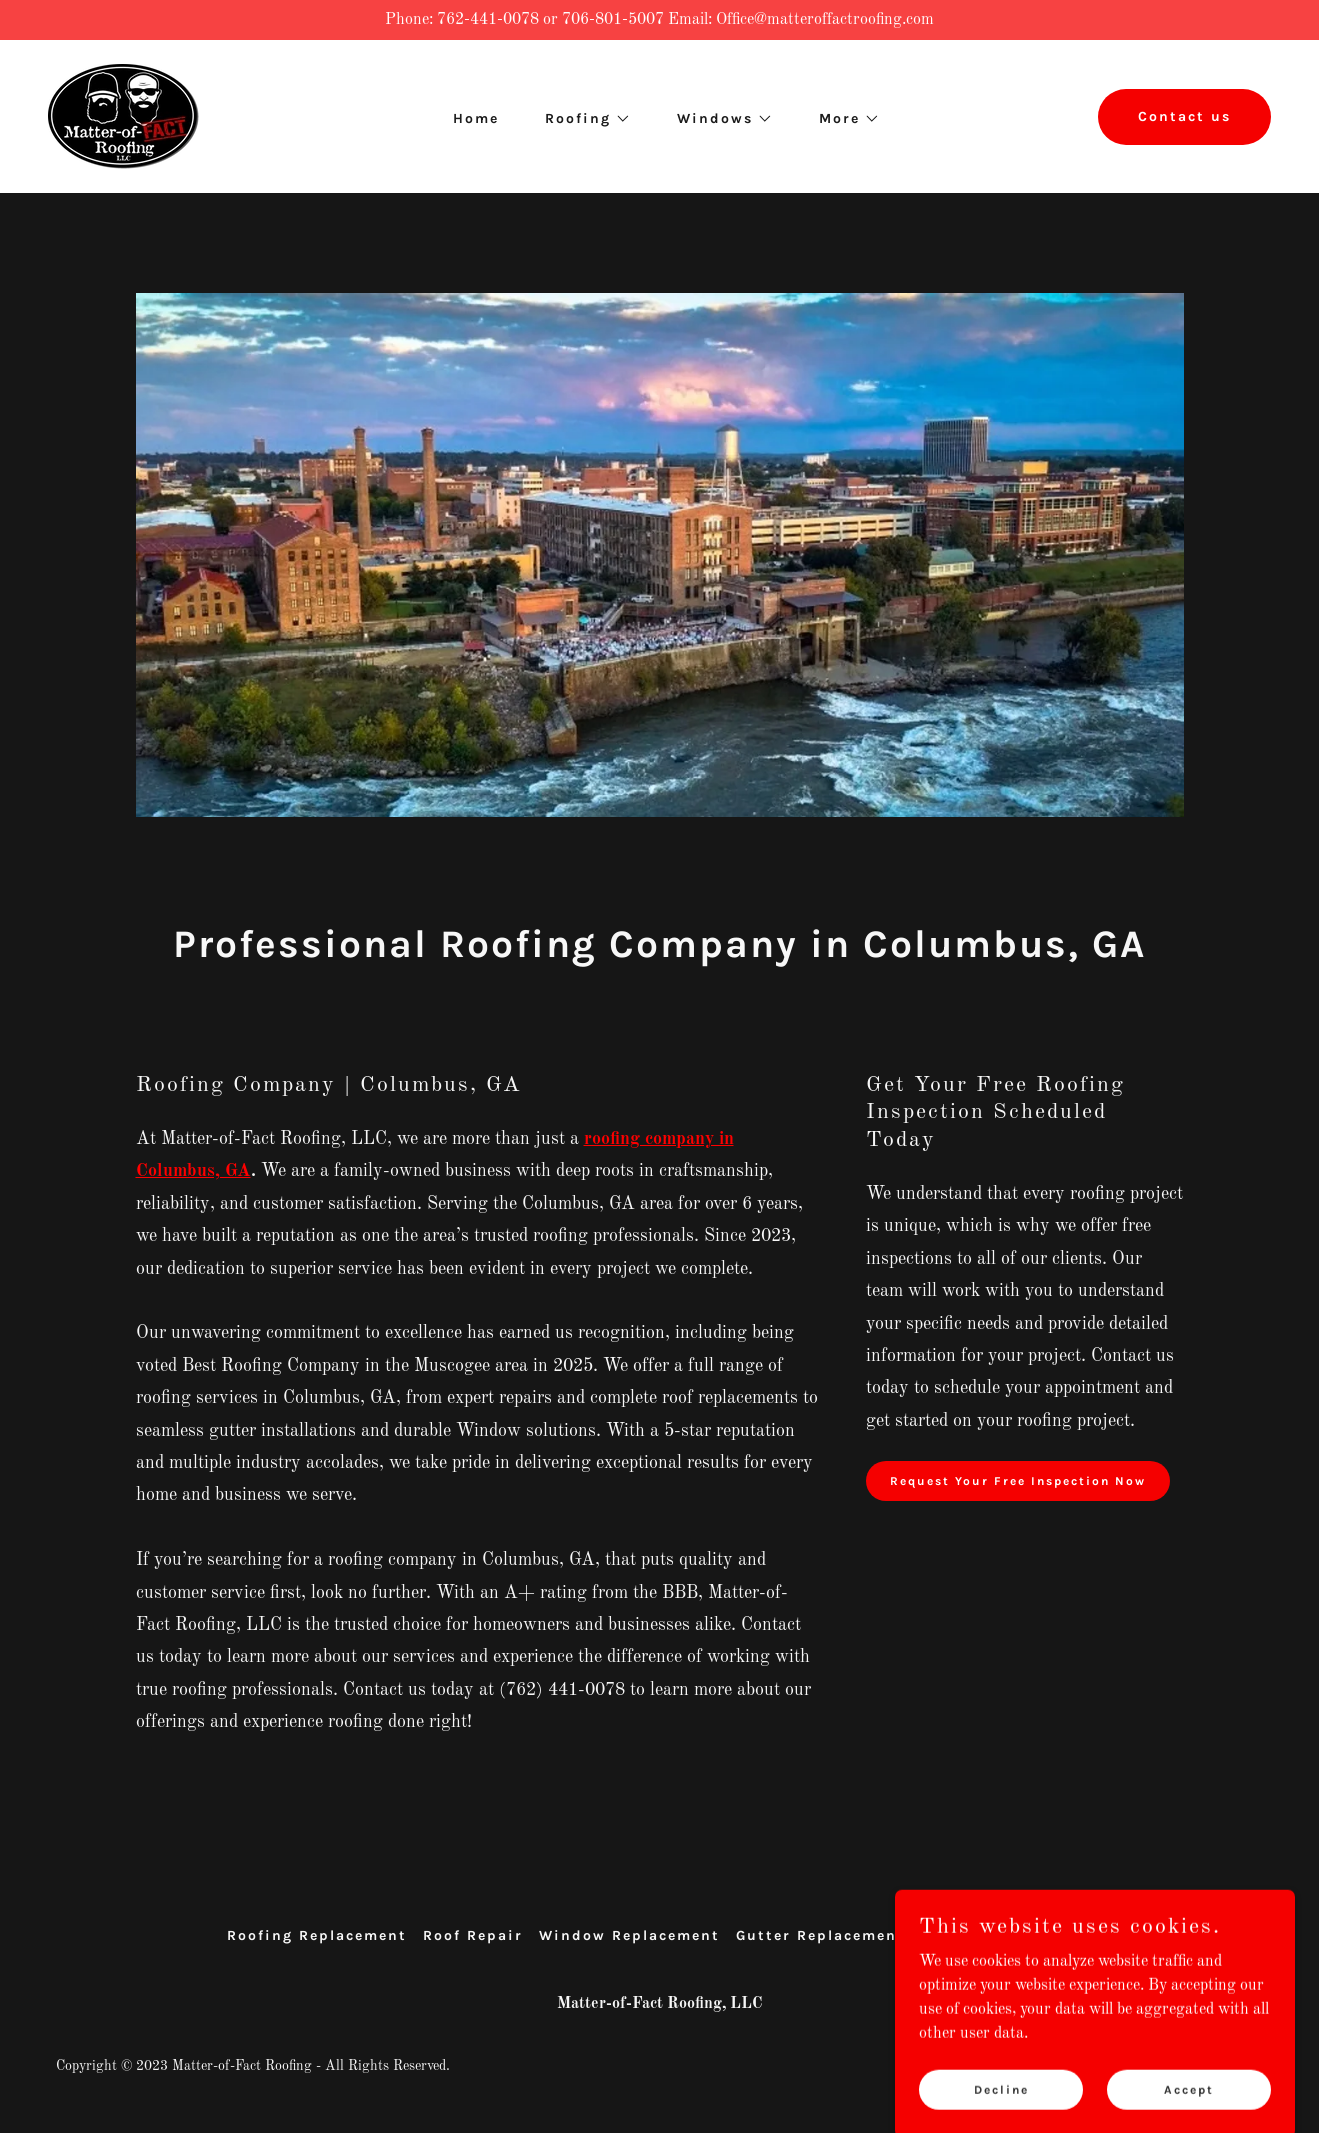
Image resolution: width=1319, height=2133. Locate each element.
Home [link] (476, 118)
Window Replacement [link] (629, 1935)
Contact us (1184, 116)
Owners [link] (952, 1935)
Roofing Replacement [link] (317, 1935)
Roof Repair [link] (473, 1935)
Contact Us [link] (1046, 1935)
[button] (581, 119)
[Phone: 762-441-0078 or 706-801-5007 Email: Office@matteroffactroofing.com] (659, 20)
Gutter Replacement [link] (820, 1935)
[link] (123, 116)
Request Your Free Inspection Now (1018, 1481)
